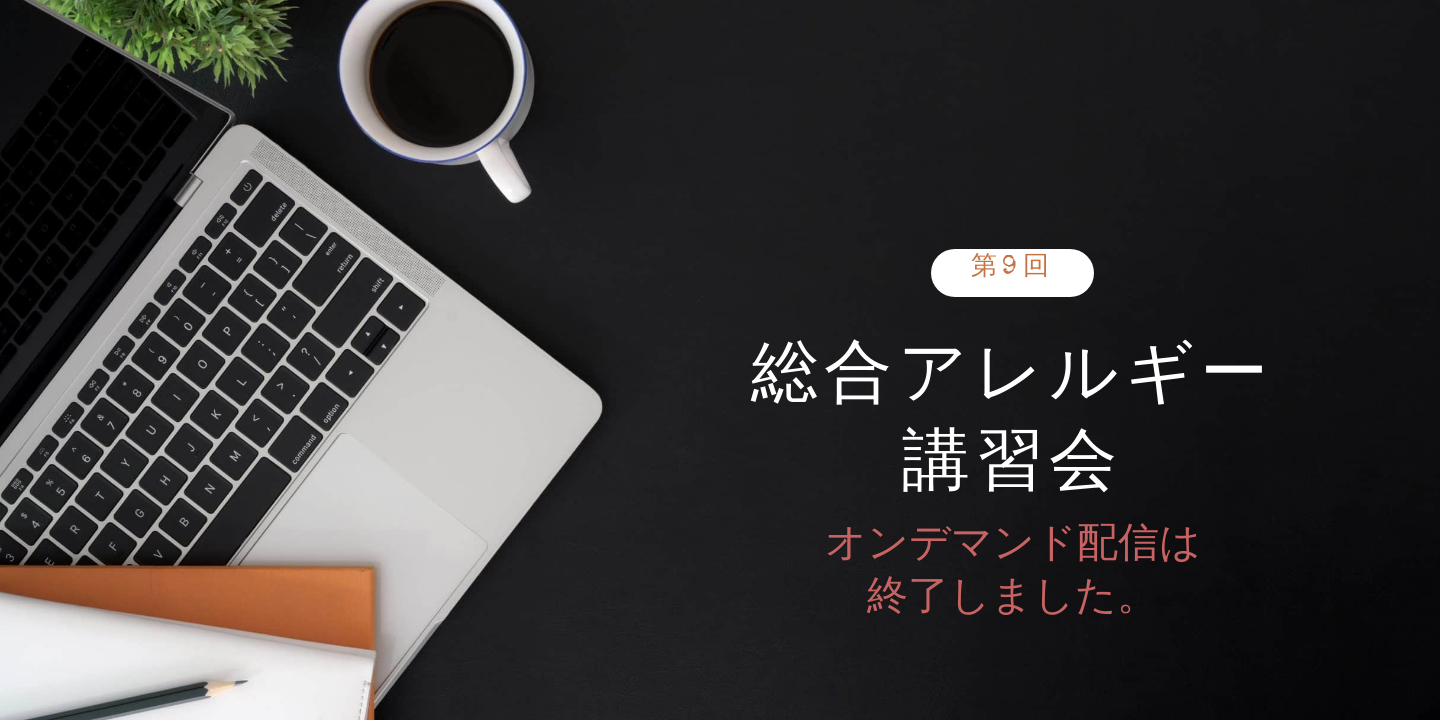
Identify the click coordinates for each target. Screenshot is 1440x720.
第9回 (1012, 269)
